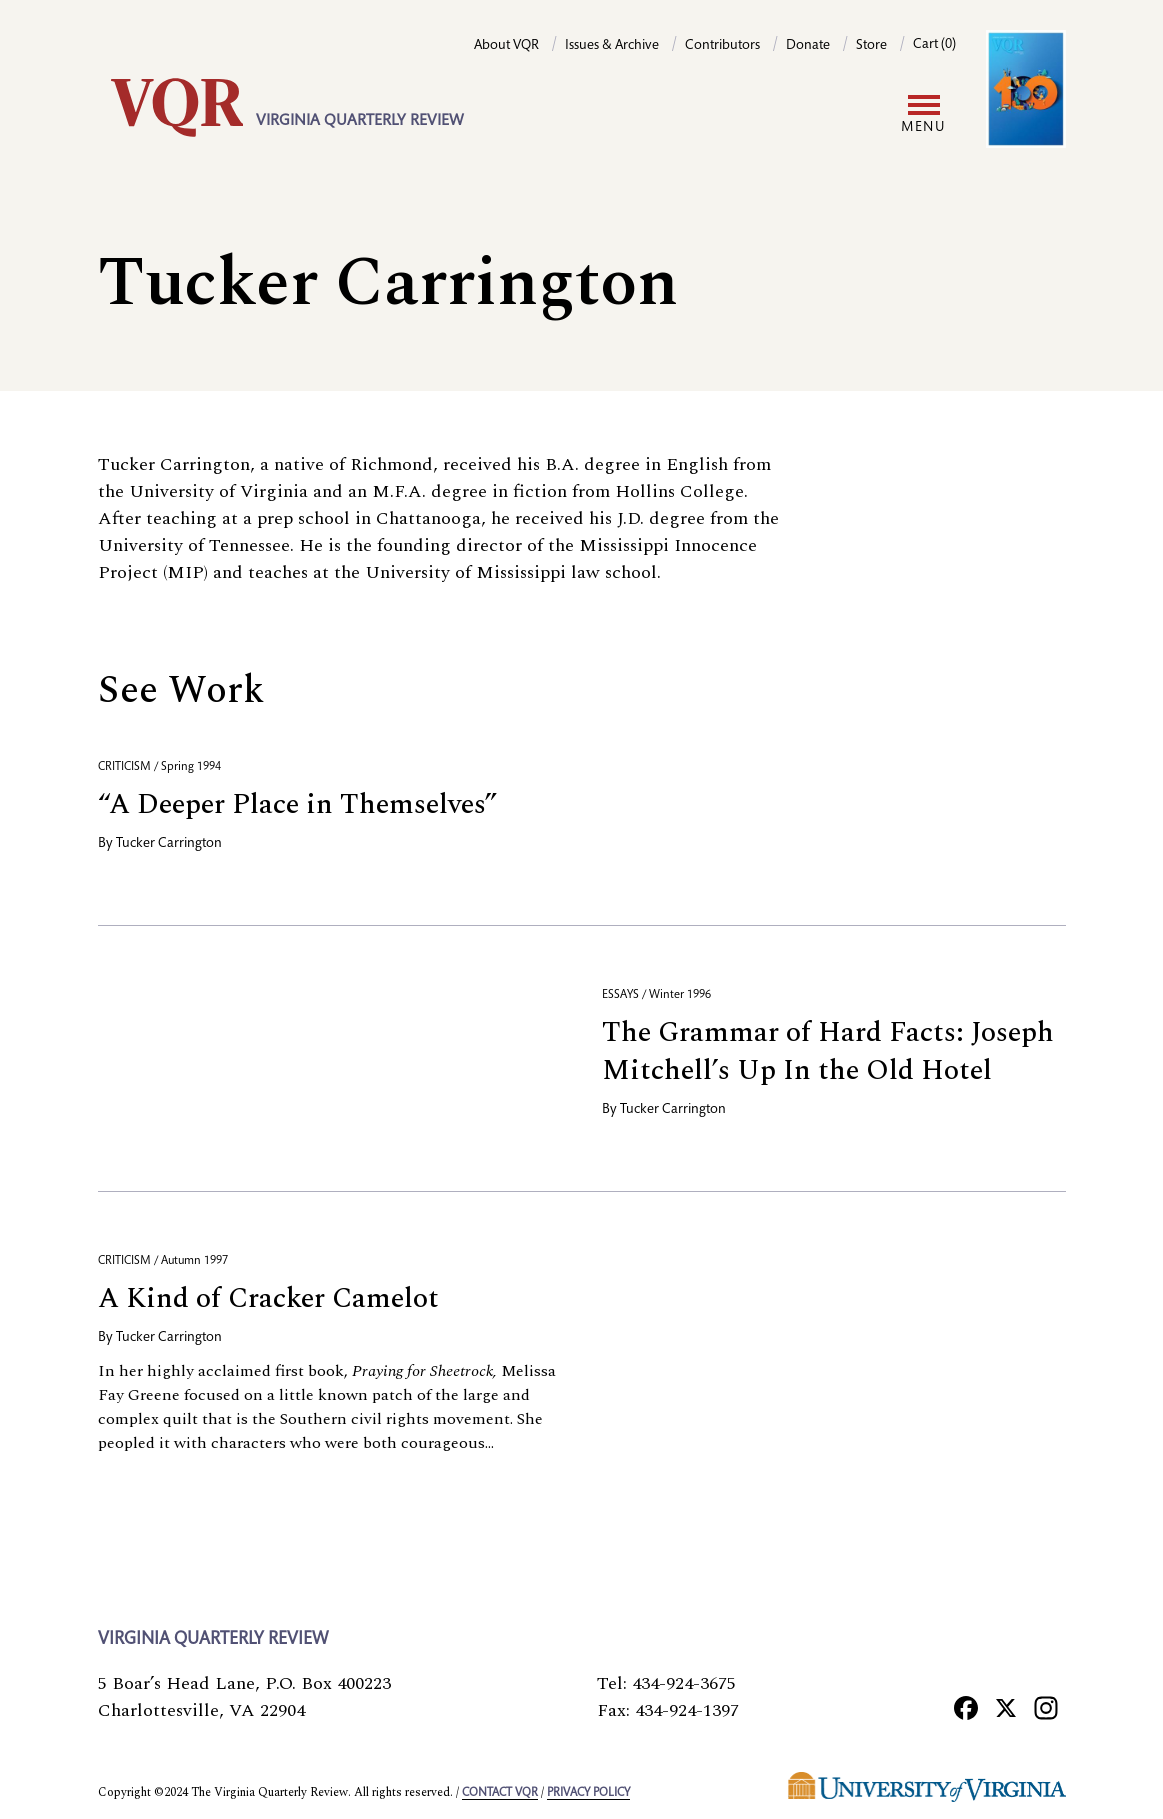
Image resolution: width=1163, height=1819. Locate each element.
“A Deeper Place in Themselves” (297, 804)
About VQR (506, 46)
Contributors (722, 46)
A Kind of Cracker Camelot (268, 1298)
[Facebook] (966, 1707)
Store (871, 46)
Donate (808, 46)
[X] (1006, 1707)
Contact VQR (500, 1793)
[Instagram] (1046, 1707)
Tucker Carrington (169, 844)
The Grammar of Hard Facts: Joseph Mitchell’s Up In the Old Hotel (828, 1051)
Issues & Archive (612, 46)
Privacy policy (588, 1793)
